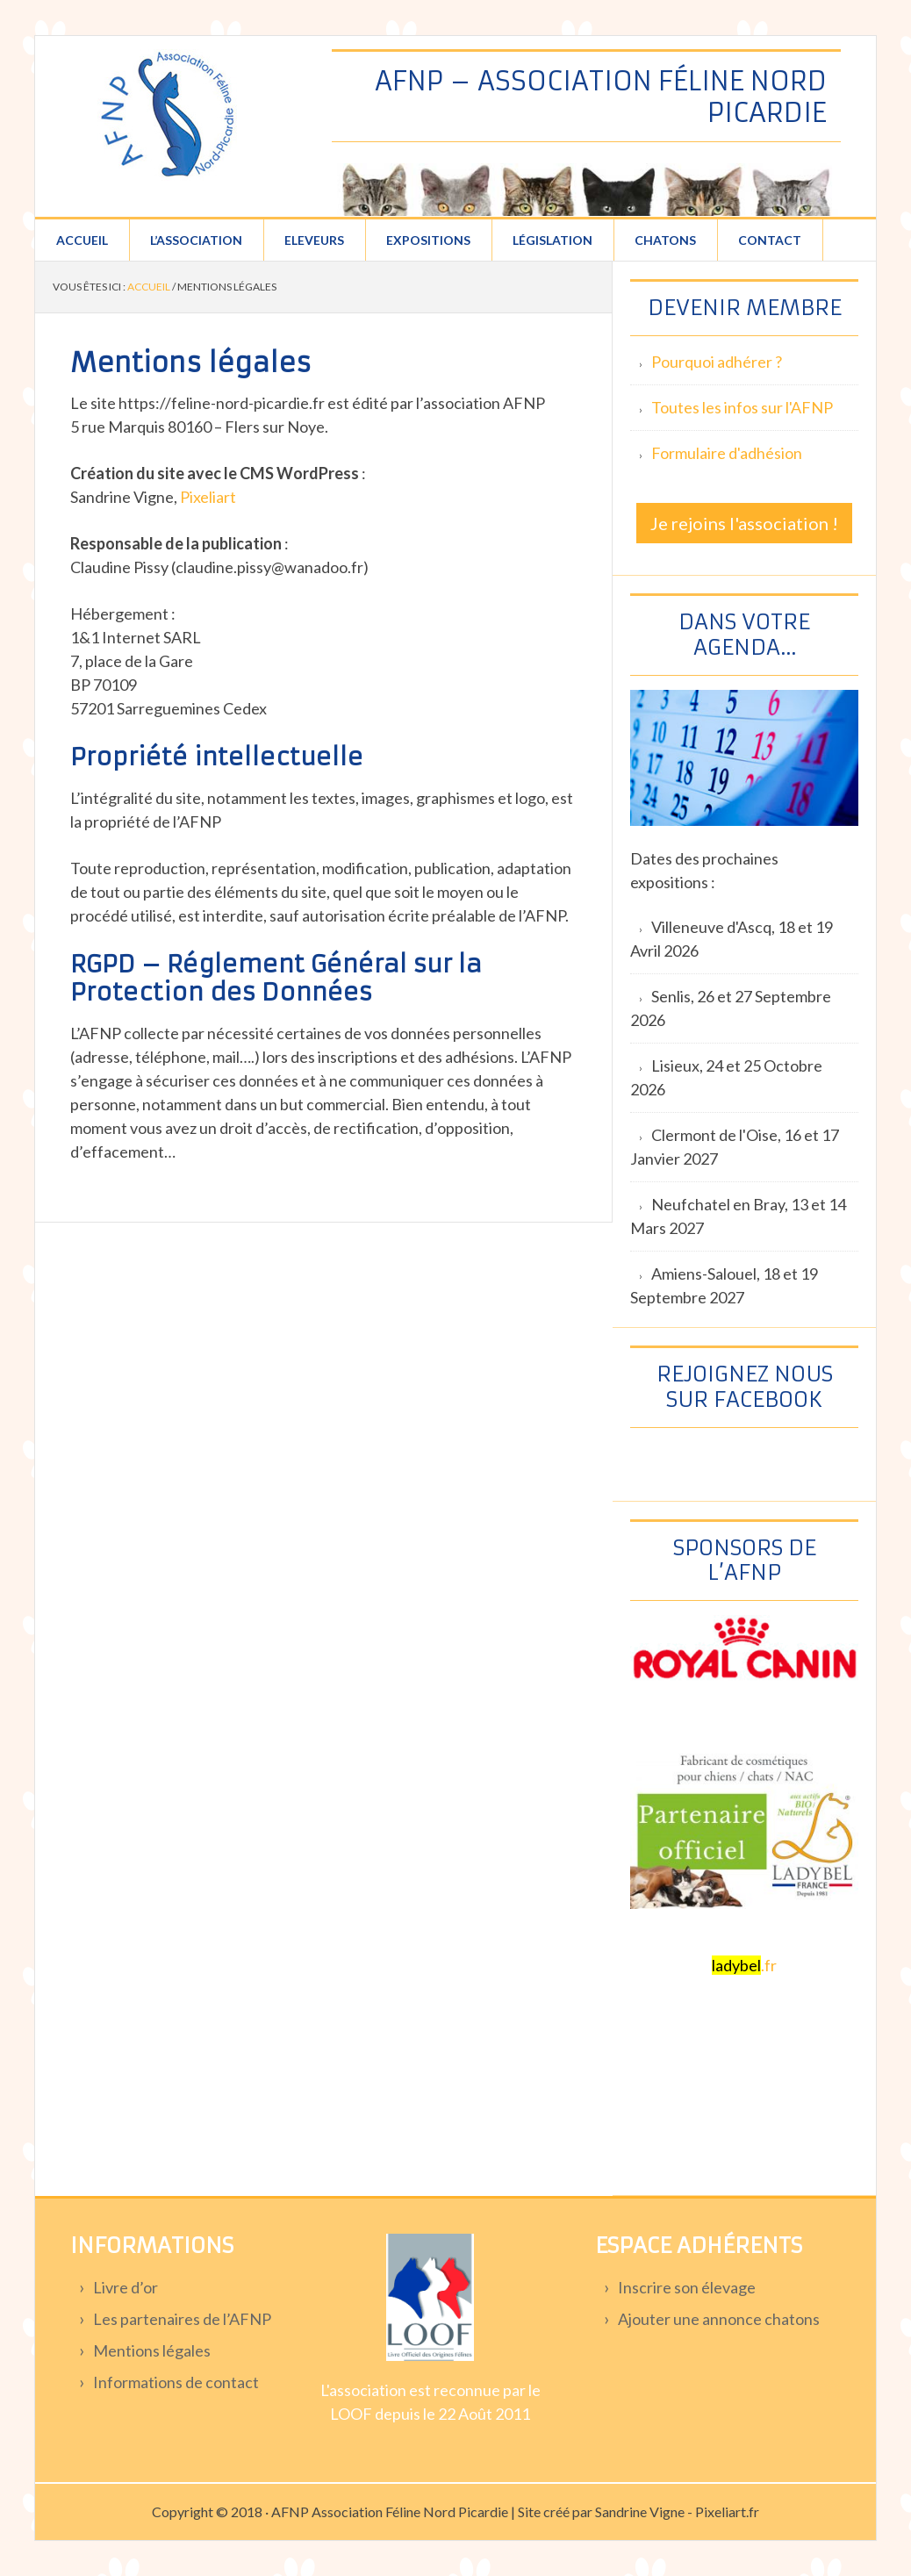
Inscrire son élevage (687, 2287)
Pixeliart (208, 496)
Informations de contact (176, 2382)
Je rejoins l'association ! (744, 523)
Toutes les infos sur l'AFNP (742, 407)
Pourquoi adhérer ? (716, 361)
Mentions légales (152, 2350)
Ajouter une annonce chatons (719, 2318)
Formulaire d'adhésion (726, 453)
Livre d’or (125, 2287)
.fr (744, 1965)
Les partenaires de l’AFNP (182, 2318)
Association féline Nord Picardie (166, 115)
